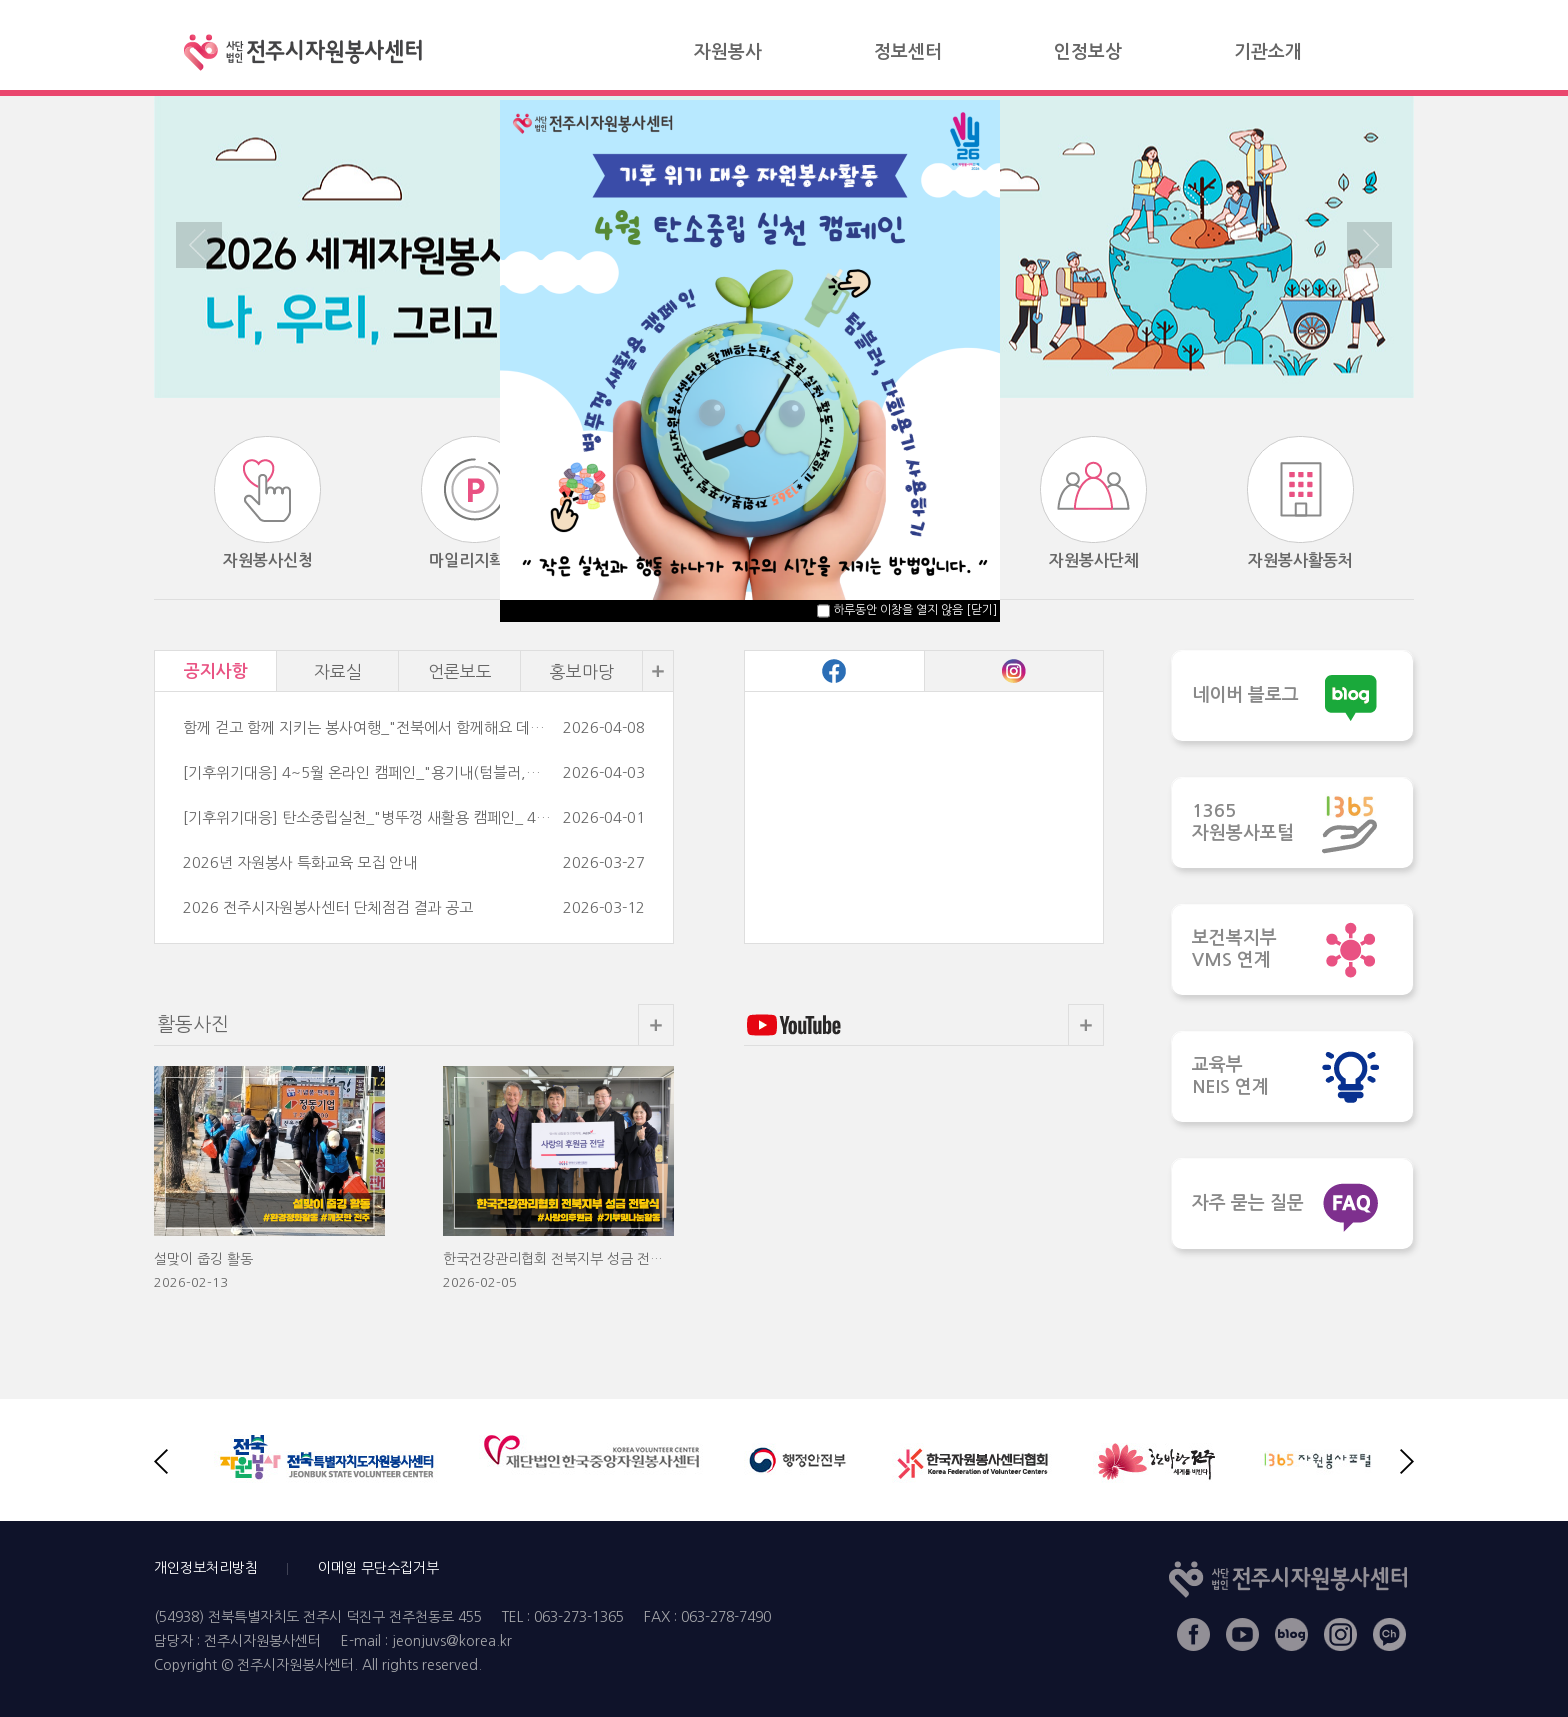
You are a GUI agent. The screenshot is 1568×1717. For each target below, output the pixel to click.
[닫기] (981, 610)
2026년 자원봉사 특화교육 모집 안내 (300, 862)
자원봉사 (728, 52)
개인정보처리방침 (206, 1568)
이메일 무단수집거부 (378, 1568)
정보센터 (908, 52)
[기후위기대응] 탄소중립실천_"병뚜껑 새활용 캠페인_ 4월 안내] (368, 817)
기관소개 (1268, 52)
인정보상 (1088, 52)
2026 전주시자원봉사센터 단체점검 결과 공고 (328, 907)
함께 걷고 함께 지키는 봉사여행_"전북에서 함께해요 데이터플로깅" (368, 727)
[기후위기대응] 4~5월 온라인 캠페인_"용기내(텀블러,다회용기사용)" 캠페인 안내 (368, 772)
